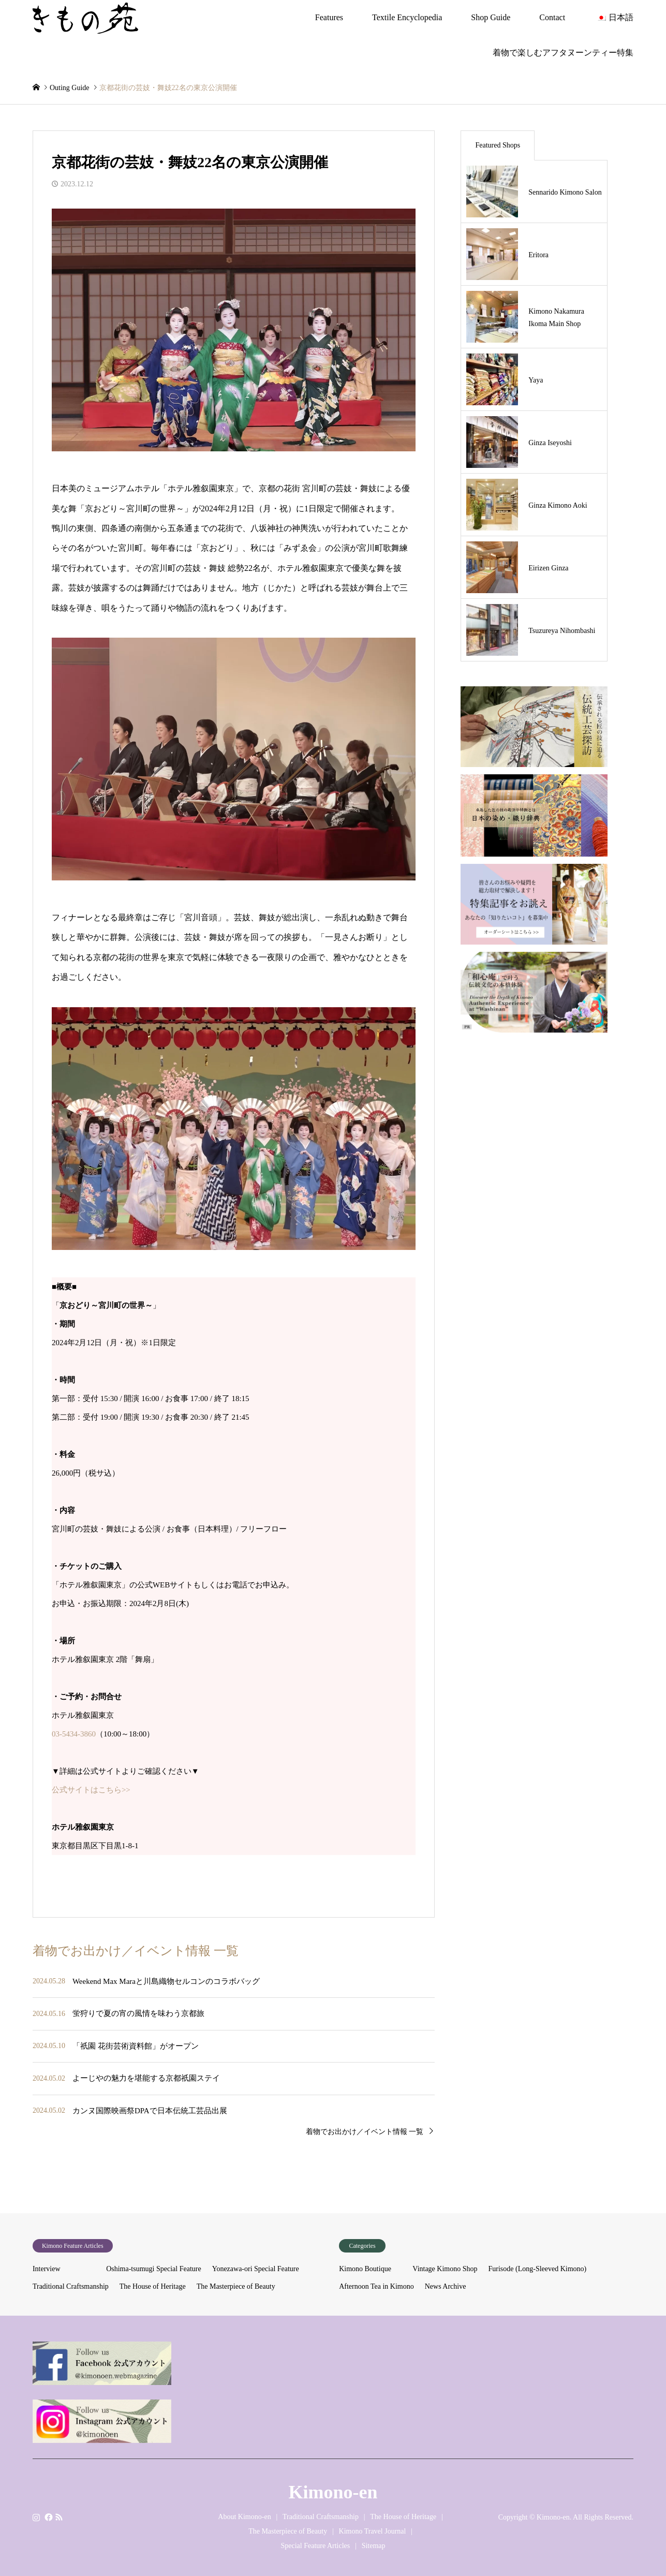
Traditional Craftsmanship (71, 2286)
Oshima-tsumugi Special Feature (153, 2269)
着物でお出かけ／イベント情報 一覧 (365, 2132)
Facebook (47, 2517)
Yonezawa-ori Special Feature (255, 2269)
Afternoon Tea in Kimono (376, 2286)
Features (329, 17)
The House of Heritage (153, 2286)
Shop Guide (490, 17)
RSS (59, 2517)
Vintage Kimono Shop (444, 2269)
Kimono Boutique (365, 2269)
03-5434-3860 (74, 1734)
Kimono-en (332, 2492)
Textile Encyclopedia (407, 17)
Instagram (36, 2517)
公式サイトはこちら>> (91, 1790)
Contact (552, 17)
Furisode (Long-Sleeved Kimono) (538, 2269)
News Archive (445, 2286)
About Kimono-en (244, 2517)
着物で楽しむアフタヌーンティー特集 (563, 52)
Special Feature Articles (315, 2546)
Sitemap (374, 2546)
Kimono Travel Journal (372, 2531)
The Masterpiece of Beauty (236, 2286)
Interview (47, 2269)
